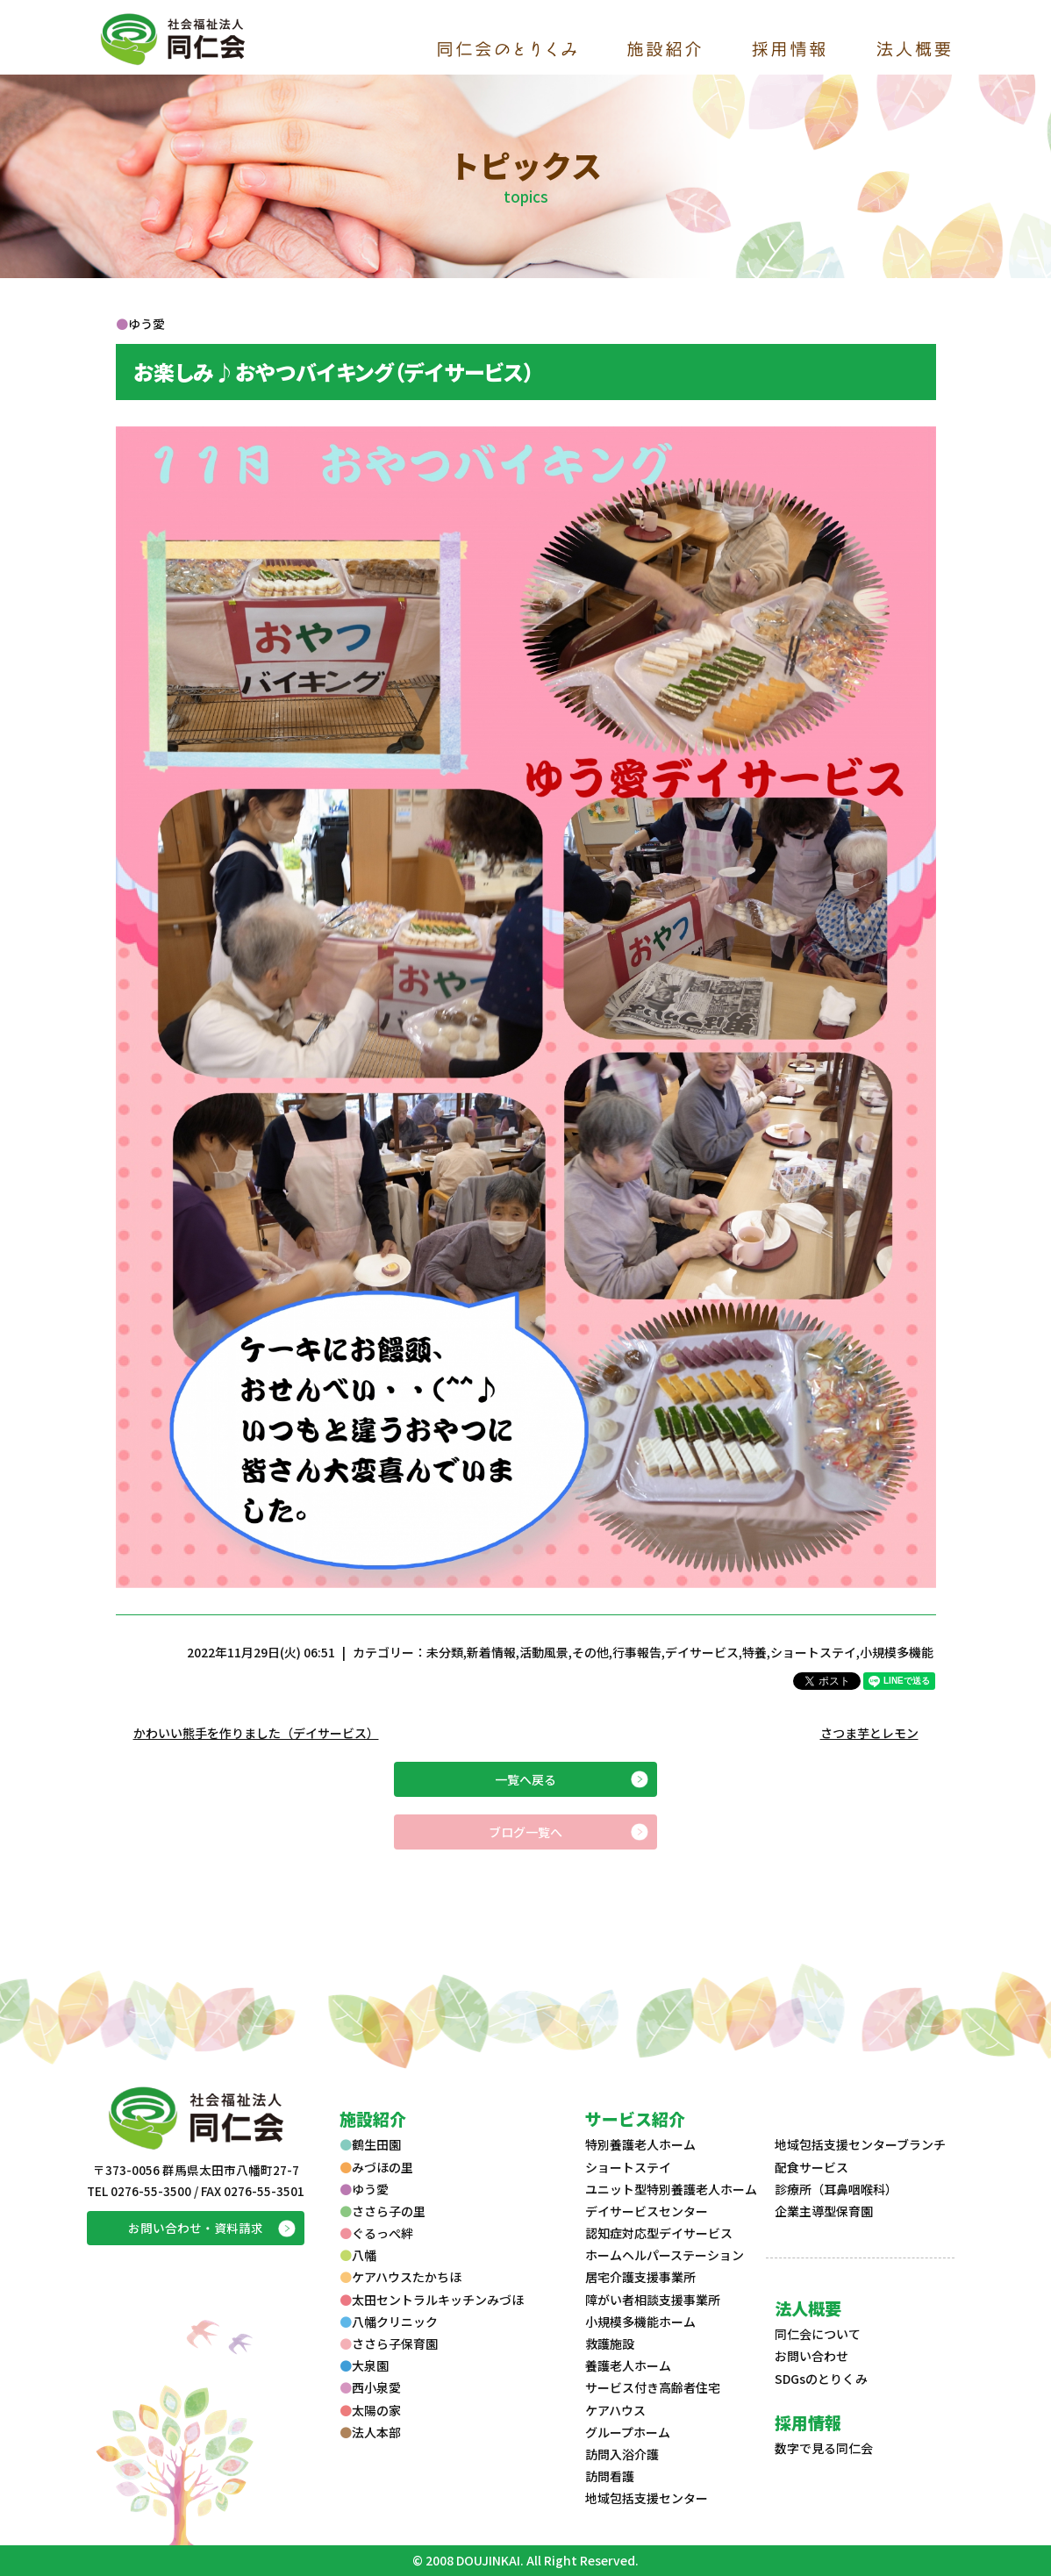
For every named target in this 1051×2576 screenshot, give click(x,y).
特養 (754, 1652)
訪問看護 (609, 2476)
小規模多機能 (896, 1652)
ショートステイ (813, 1652)
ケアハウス (615, 2410)
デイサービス (702, 1652)
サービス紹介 (635, 2118)
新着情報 (491, 1652)
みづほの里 (376, 2167)
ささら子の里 (382, 2211)
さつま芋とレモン (869, 1733)
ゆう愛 (364, 2189)
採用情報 (808, 2422)
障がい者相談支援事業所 (652, 2299)
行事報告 (636, 1652)
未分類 (444, 1652)
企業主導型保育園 (824, 2211)
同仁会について (818, 2334)
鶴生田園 (370, 2144)
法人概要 (808, 2308)
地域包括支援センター (646, 2498)
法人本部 (370, 2432)
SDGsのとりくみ (821, 2378)
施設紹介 (373, 2118)
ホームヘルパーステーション (664, 2255)
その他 (590, 1652)
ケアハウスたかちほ (400, 2277)
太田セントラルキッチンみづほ (432, 2299)
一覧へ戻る (525, 1779)
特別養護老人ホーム (640, 2144)
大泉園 (364, 2365)
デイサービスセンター (646, 2211)
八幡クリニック (389, 2321)
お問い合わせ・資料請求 (195, 2227)
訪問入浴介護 (622, 2454)
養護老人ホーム (628, 2365)
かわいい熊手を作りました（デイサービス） (256, 1733)
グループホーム (627, 2432)
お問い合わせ (811, 2356)
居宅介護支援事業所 (640, 2277)
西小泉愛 (370, 2387)
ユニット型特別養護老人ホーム (671, 2189)
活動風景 (543, 1652)
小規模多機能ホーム (640, 2321)
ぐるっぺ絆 (376, 2233)
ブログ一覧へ (525, 1832)
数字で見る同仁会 (824, 2448)
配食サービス (811, 2167)
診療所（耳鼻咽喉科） (836, 2189)
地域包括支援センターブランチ (860, 2144)
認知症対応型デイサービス (659, 2233)
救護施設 (609, 2343)
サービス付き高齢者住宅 (652, 2387)
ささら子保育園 (389, 2343)
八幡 (358, 2255)
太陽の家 (370, 2410)
